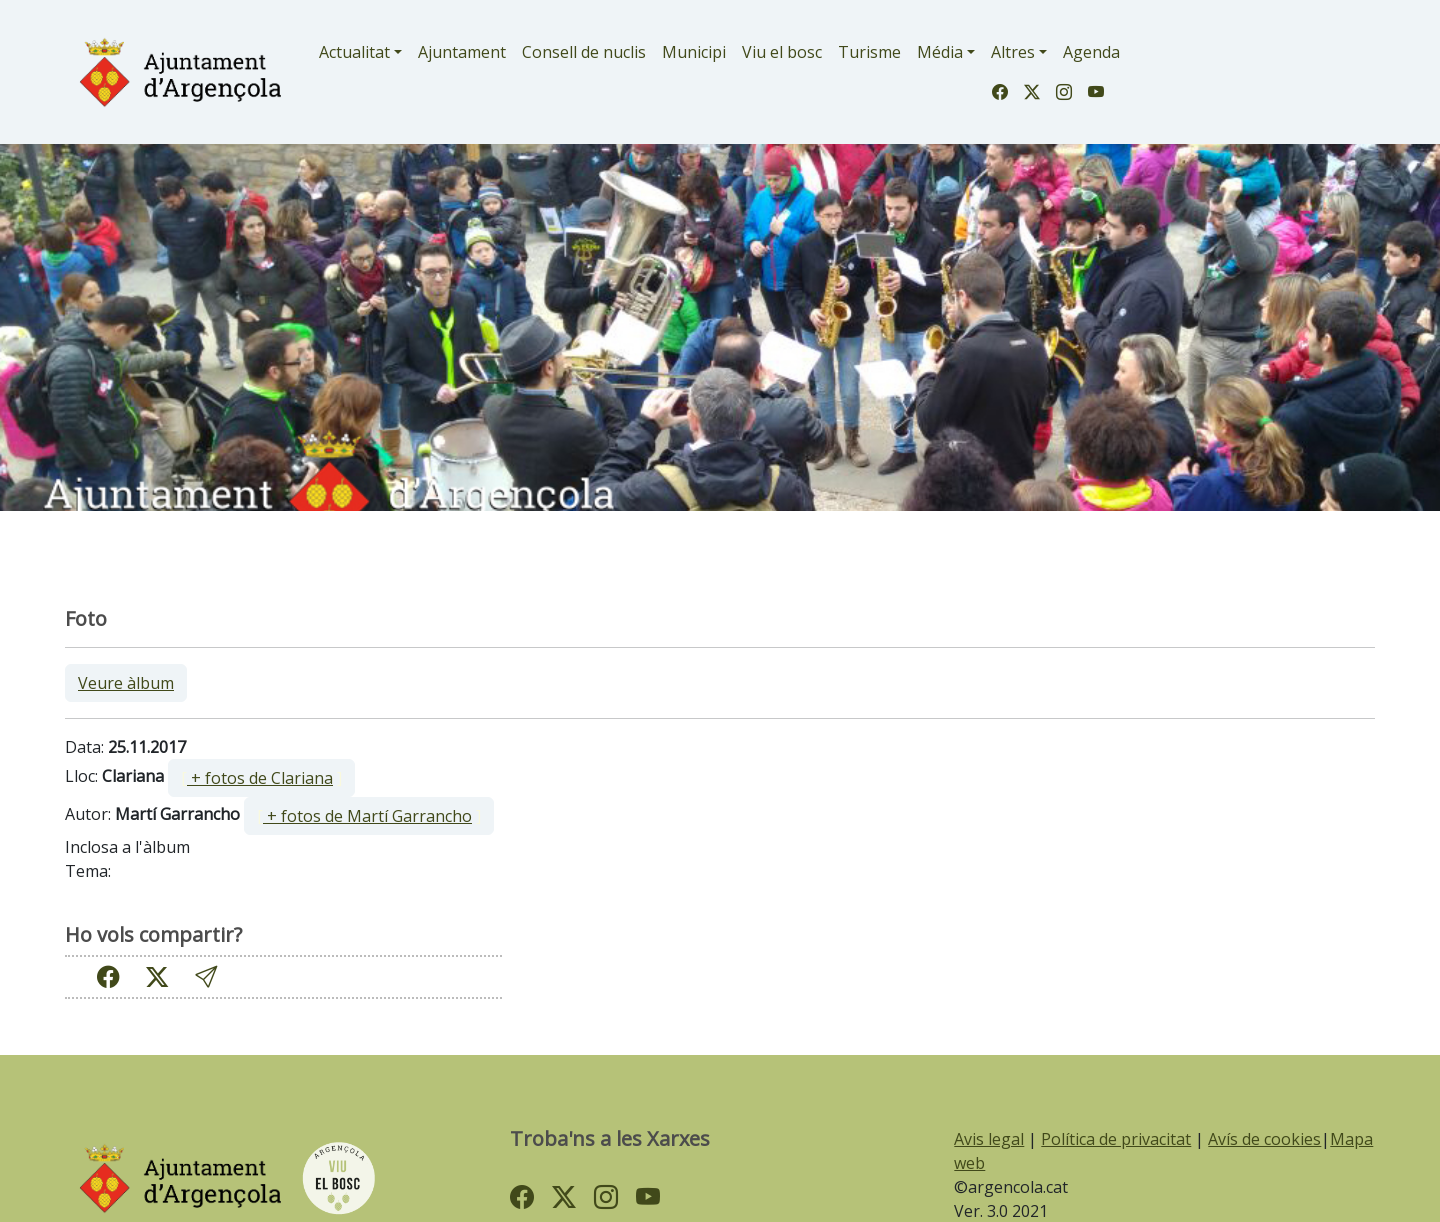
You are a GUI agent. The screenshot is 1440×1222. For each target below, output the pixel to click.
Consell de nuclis (584, 52)
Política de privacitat (1116, 1139)
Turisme (869, 52)
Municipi (694, 52)
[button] (206, 976)
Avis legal (989, 1139)
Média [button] (940, 52)
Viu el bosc (782, 52)
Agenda (1091, 52)
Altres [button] (1013, 52)
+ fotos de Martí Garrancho (367, 816)
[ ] (261, 778)
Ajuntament (462, 52)
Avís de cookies (1264, 1139)
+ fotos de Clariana (260, 778)
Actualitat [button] (354, 52)
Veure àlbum (126, 683)
